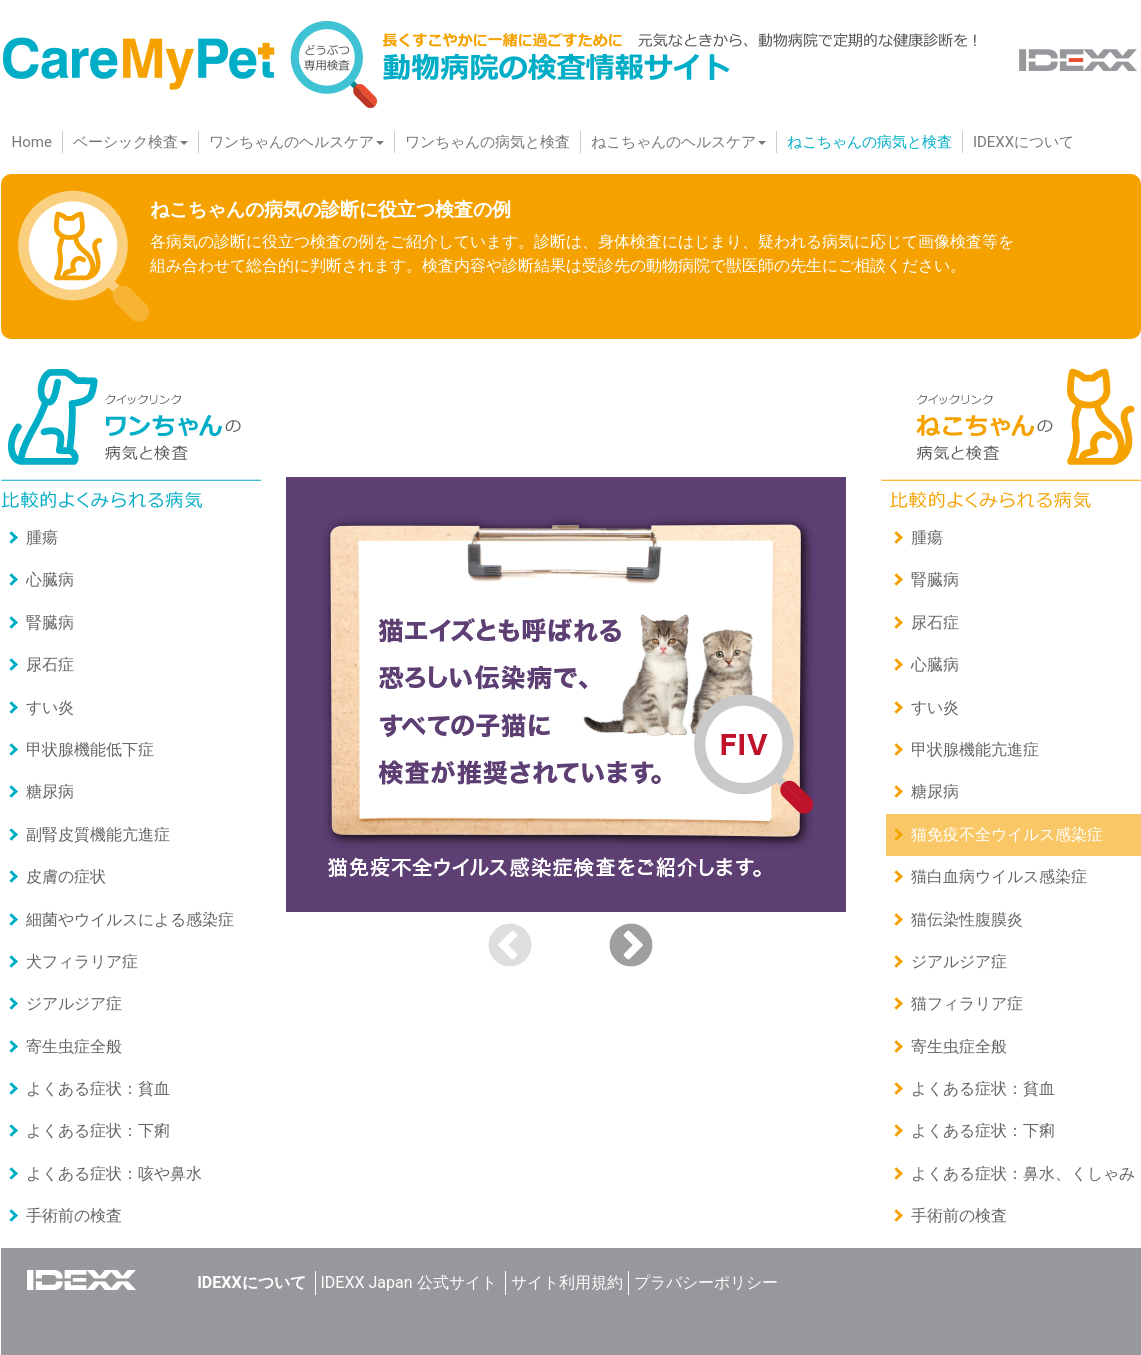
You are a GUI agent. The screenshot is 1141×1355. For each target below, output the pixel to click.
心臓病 (50, 579)
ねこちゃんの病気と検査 (869, 142)
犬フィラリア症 (82, 961)
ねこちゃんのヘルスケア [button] (678, 142)
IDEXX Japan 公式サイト (409, 1282)
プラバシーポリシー (706, 1282)
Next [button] (631, 947)
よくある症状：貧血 (98, 1088)
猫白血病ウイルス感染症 (999, 876)
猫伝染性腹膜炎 (967, 919)
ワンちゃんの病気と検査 (487, 142)
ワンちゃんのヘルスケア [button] (296, 142)
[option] (571, 694)
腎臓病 (50, 622)
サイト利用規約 (567, 1282)
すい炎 (50, 707)
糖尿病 (50, 791)
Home (37, 141)
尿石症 (50, 664)
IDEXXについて (1023, 142)
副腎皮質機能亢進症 (98, 834)
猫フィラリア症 (967, 1003)
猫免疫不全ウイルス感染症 (1007, 834)
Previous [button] (510, 947)
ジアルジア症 (74, 1003)
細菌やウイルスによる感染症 (130, 919)
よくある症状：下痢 (98, 1130)
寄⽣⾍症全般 (74, 1046)
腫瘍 (42, 537)
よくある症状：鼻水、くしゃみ (1023, 1173)
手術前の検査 (74, 1215)
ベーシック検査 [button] (130, 142)
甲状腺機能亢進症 (975, 749)
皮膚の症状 (66, 876)
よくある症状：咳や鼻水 (114, 1173)
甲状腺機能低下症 (90, 749)
